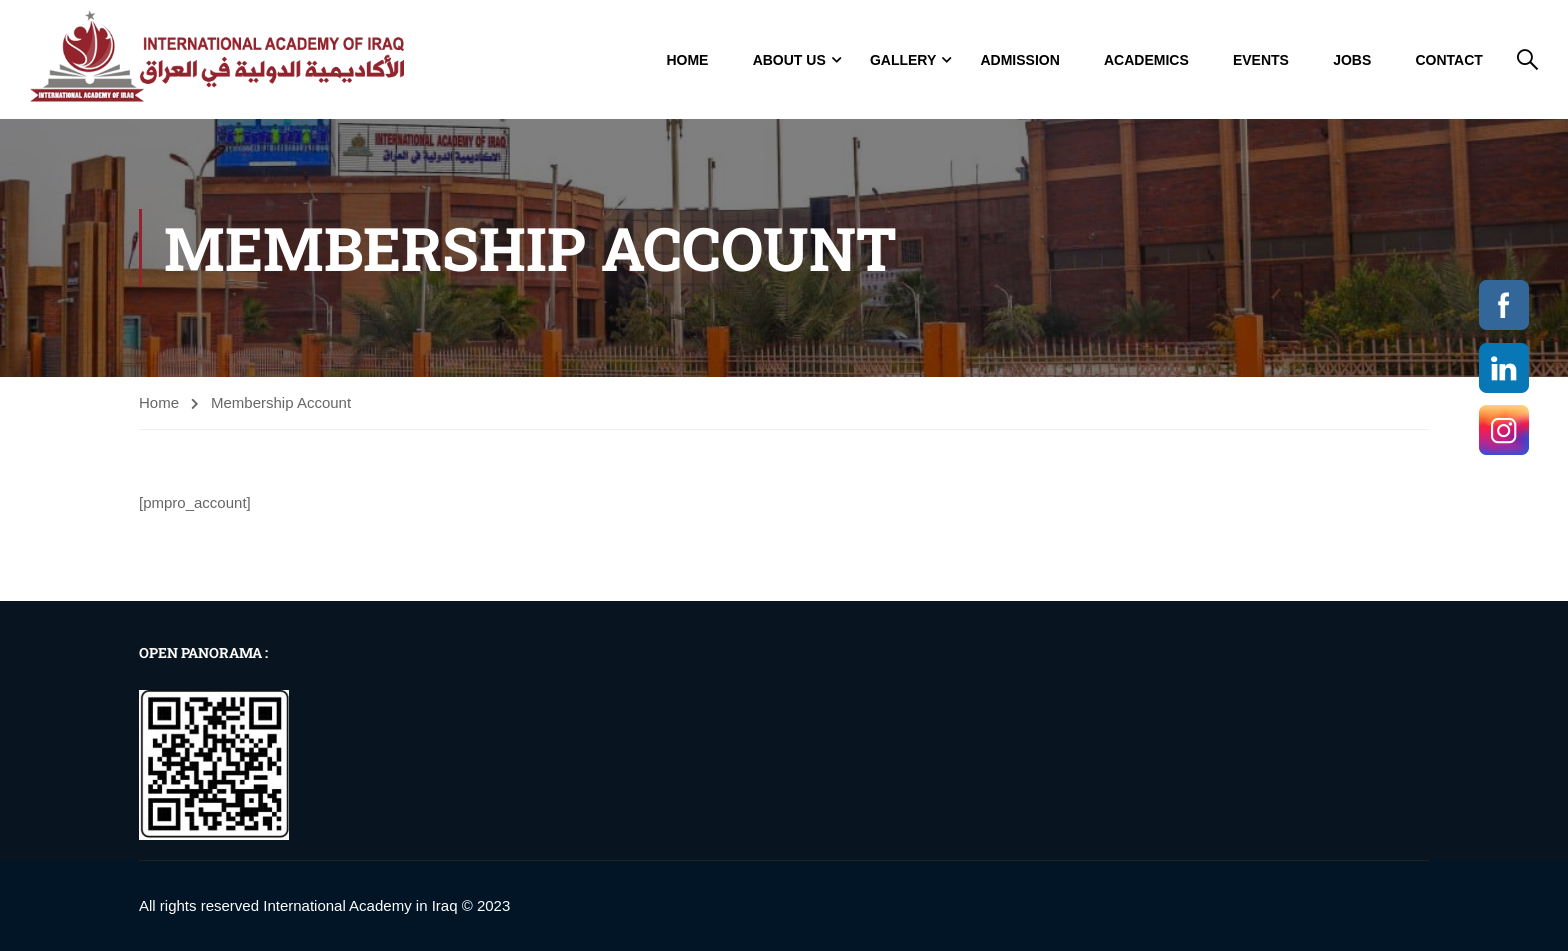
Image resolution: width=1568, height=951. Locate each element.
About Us (789, 60)
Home (687, 60)
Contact (1448, 60)
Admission (1019, 60)
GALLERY (903, 60)
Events (1261, 60)
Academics (1146, 60)
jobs (1352, 60)
